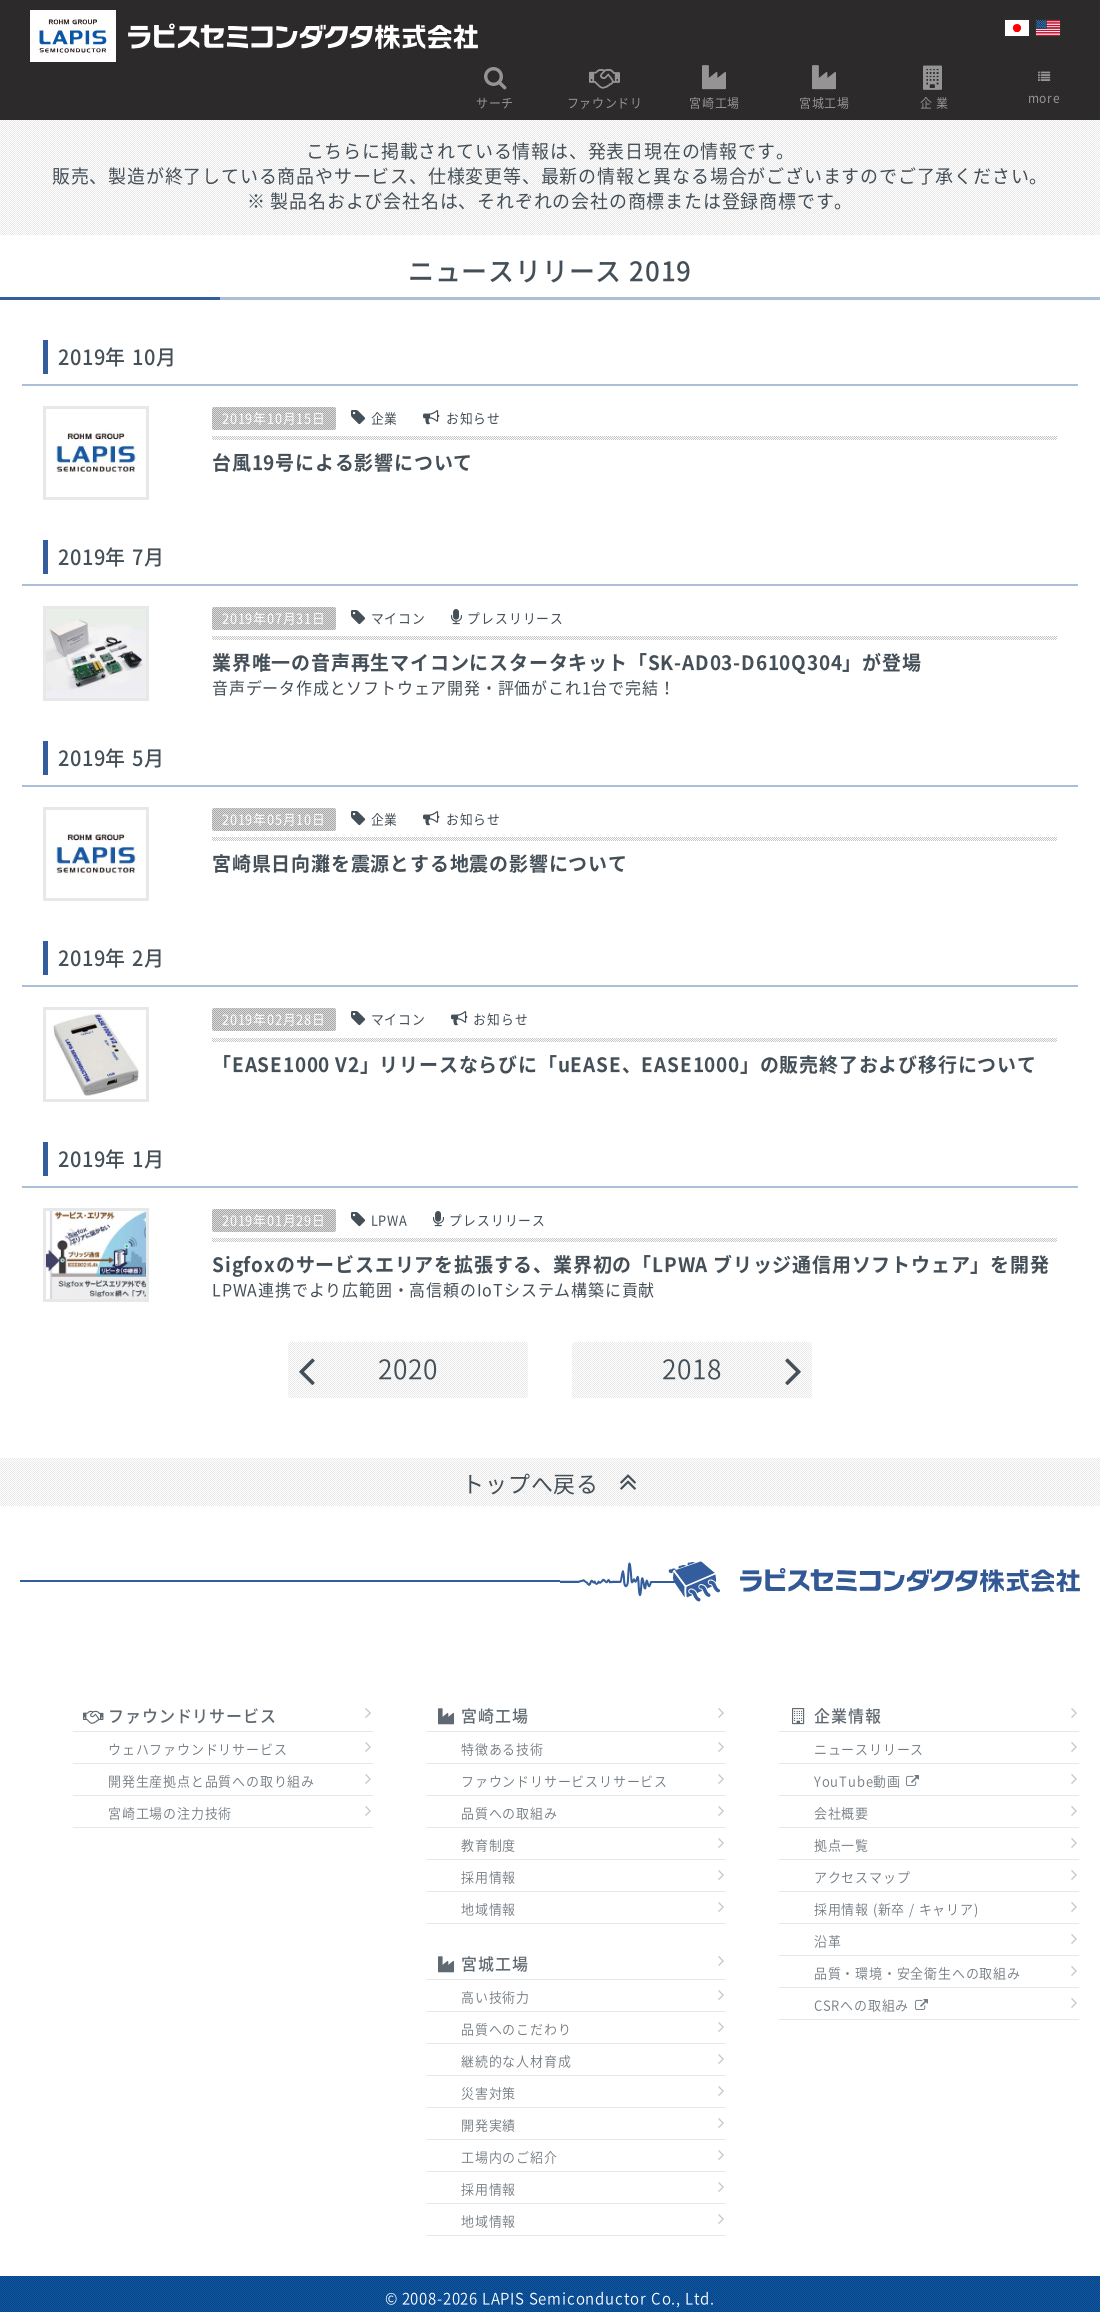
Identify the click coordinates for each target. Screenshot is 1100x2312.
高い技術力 (495, 1997)
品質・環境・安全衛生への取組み (917, 1973)
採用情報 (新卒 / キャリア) (896, 1909)
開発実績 (488, 2125)
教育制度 (488, 1845)
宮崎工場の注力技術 (170, 1813)
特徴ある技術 (502, 1749)
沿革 (828, 1941)
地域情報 (488, 1909)
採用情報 (488, 1877)
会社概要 (841, 1813)
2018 (691, 1369)
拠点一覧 (841, 1845)
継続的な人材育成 (516, 2061)
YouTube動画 (868, 1781)
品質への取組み (509, 1813)
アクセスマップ (862, 1877)
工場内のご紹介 (509, 2157)
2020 (407, 1369)
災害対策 (488, 2093)
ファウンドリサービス (179, 1716)
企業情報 (835, 1716)
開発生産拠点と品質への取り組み (211, 1781)
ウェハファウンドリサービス (197, 1749)
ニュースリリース (869, 1749)
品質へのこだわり (516, 2029)
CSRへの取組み (872, 2005)
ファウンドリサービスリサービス (564, 1781)
